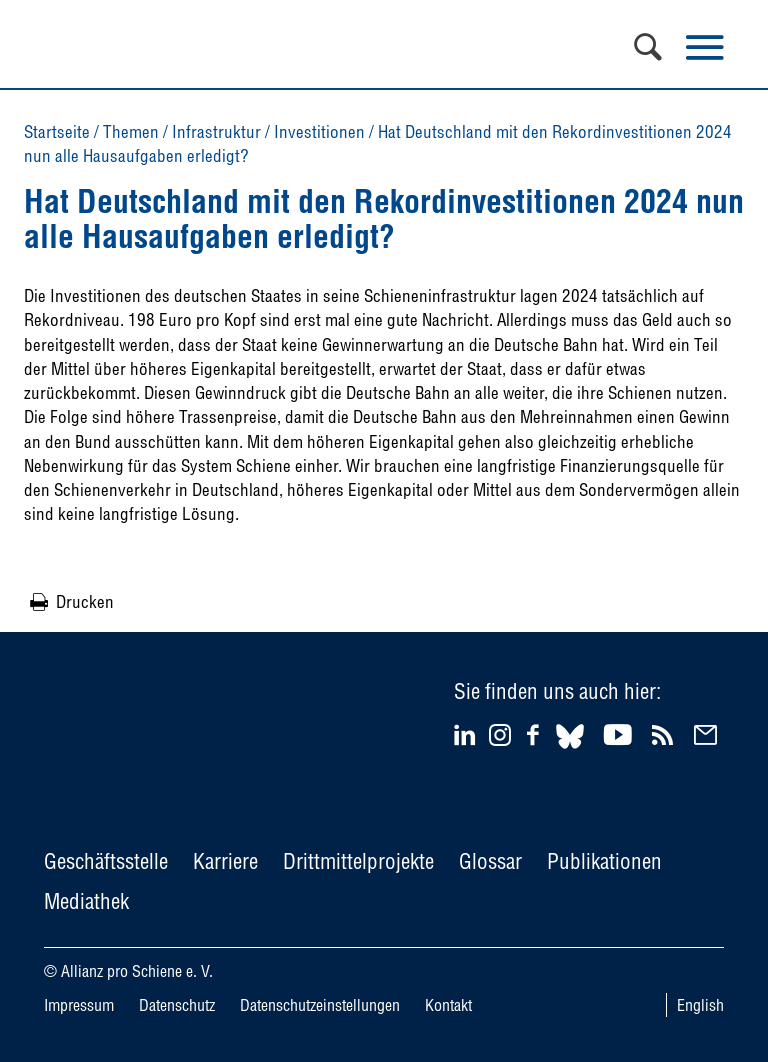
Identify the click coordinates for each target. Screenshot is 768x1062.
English (700, 1005)
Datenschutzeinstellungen (320, 1005)
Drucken (85, 601)
